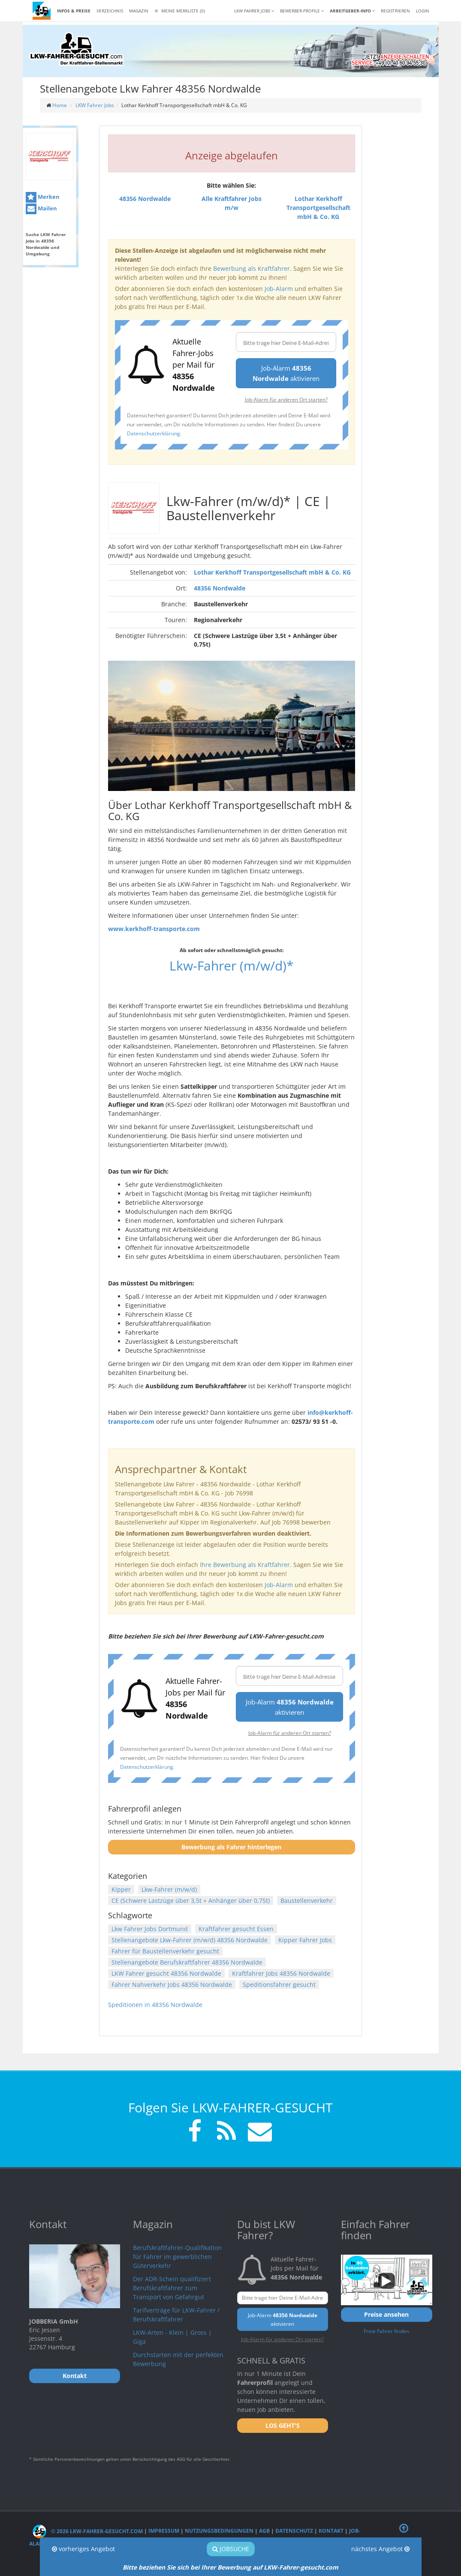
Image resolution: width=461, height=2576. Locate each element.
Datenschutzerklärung (153, 433)
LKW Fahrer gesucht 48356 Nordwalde (166, 1973)
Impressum (163, 2531)
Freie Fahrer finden (386, 2330)
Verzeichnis (109, 11)
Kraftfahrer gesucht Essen (236, 1929)
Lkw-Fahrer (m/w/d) (169, 1889)
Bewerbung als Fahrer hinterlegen (231, 1847)
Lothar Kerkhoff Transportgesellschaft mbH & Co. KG (272, 572)
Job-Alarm (279, 289)
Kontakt (331, 2531)
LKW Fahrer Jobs (94, 105)
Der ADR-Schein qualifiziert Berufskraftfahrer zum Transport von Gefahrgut (172, 2288)
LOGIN (422, 11)
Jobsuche (230, 2549)
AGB (264, 2531)
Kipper (121, 1889)
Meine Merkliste (179, 11)
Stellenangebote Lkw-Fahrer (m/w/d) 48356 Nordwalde (189, 1940)
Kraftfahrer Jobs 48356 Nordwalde (281, 1973)
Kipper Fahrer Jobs (305, 1940)
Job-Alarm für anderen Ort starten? (286, 399)
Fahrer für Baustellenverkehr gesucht (165, 1951)
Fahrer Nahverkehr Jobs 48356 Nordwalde (171, 1984)
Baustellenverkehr (306, 1900)
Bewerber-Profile (302, 11)
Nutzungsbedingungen (219, 2531)
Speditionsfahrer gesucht (279, 1984)
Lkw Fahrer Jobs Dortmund (149, 1929)
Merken (43, 197)
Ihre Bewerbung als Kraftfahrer (245, 1565)
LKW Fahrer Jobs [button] (254, 11)
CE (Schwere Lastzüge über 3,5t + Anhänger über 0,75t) (190, 1900)
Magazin (138, 11)
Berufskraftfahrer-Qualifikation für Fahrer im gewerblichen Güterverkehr (177, 2257)
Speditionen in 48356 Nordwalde (155, 2005)
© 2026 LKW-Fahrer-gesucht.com (88, 2531)
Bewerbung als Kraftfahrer (251, 268)
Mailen (41, 209)
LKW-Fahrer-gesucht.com (301, 2567)
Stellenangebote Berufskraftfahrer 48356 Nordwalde (186, 1962)
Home (59, 105)
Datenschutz (294, 2531)
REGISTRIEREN (395, 11)
